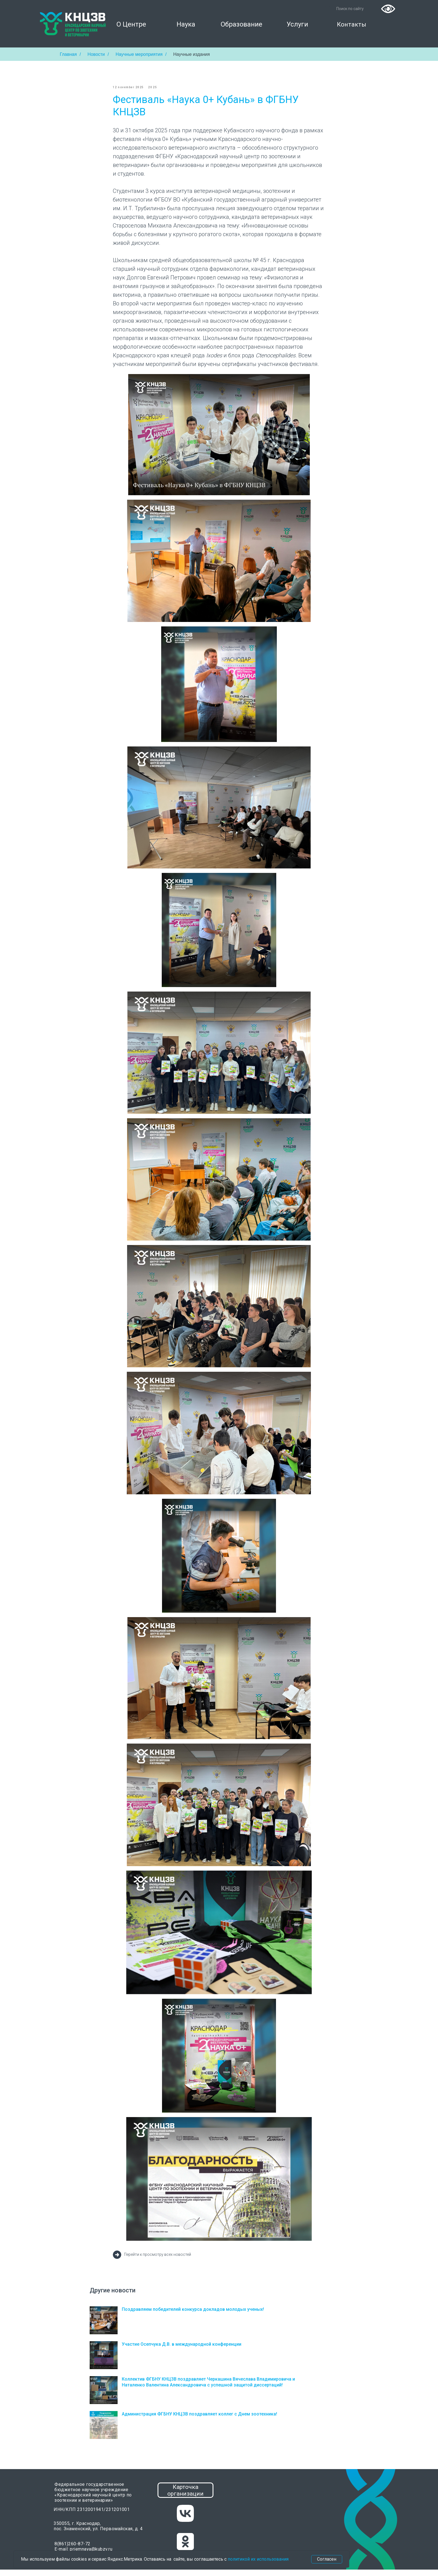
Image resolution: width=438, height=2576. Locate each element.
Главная (68, 54)
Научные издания (191, 54)
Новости (96, 54)
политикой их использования (258, 2559)
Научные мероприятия (139, 54)
